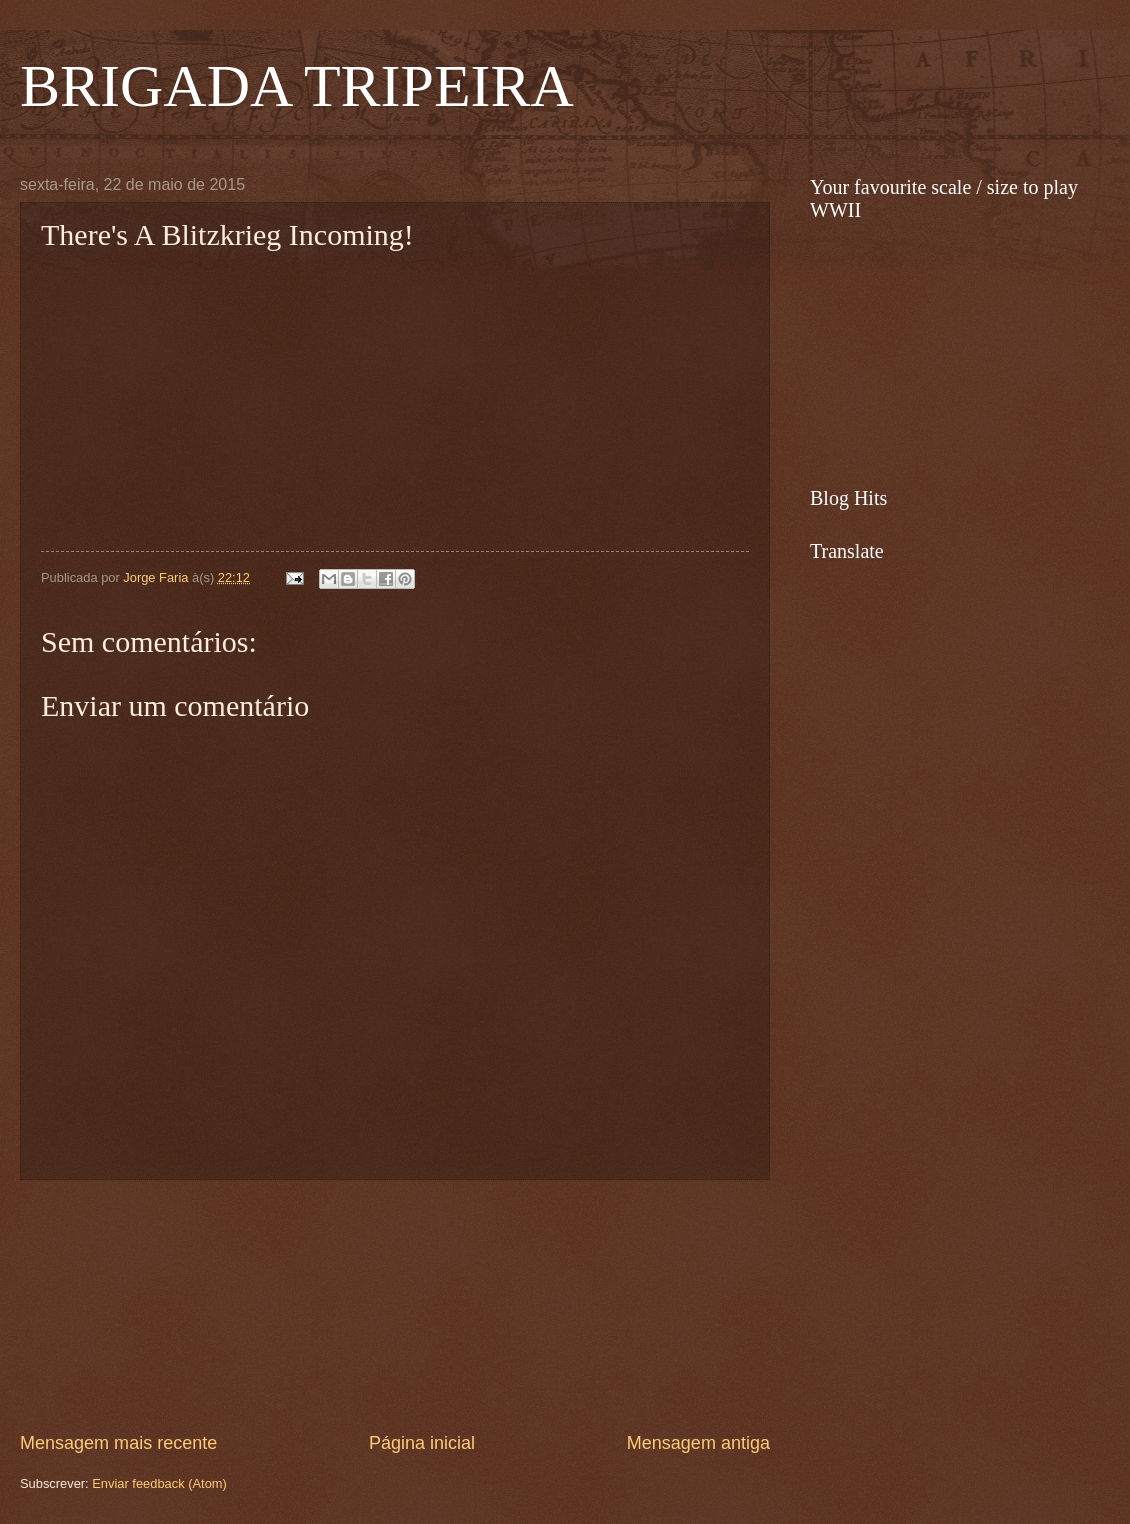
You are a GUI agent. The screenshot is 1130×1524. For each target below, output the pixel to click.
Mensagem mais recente (118, 1443)
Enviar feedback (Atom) (159, 1483)
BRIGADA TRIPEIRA (297, 86)
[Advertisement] (395, 1306)
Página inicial (422, 1443)
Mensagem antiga (698, 1443)
